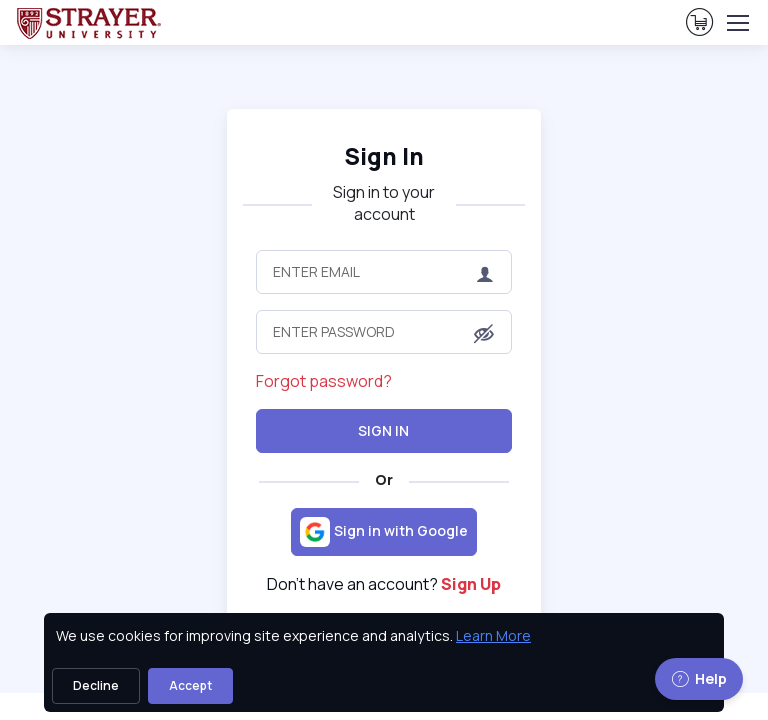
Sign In (384, 156)
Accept (190, 685)
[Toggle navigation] (737, 23)
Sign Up (471, 584)
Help (699, 678)
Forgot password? (324, 381)
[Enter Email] (384, 272)
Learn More (493, 635)
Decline (96, 685)
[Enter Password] (384, 332)
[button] (484, 333)
